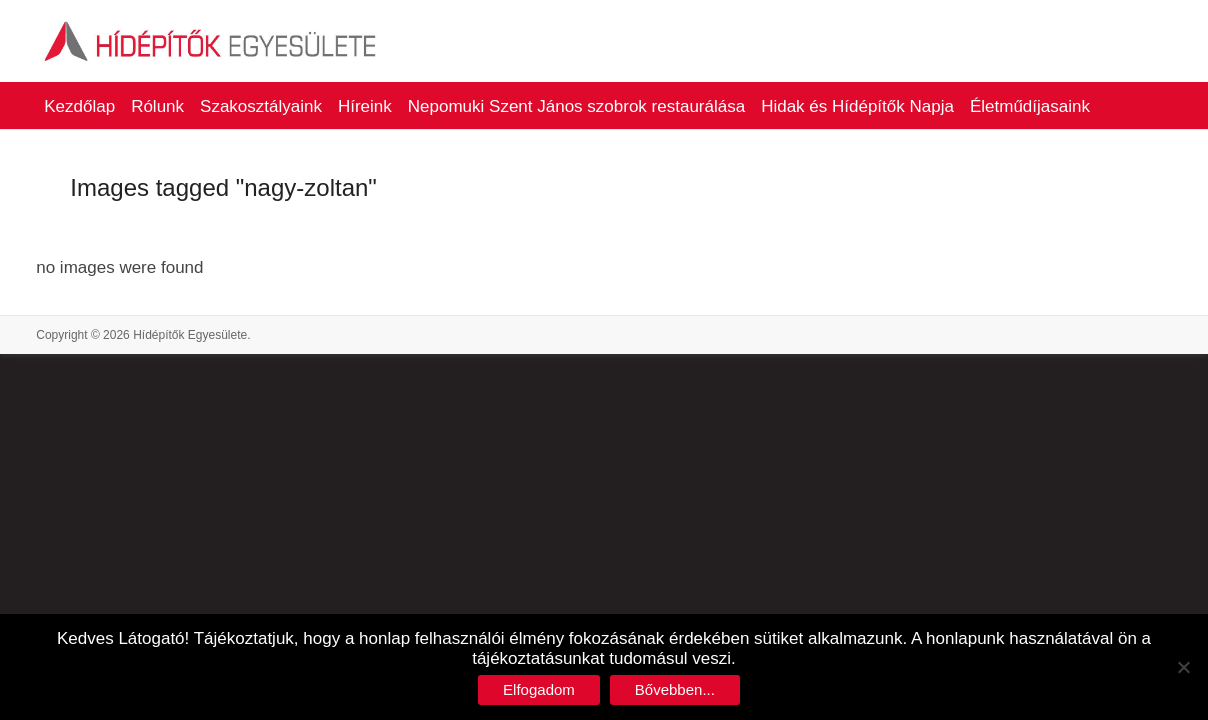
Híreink (365, 106)
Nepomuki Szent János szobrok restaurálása (576, 106)
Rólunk (157, 106)
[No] (1183, 667)
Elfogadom (539, 689)
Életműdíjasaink (1030, 106)
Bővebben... (675, 689)
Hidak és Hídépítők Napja (857, 106)
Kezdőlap (79, 106)
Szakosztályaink (261, 106)
